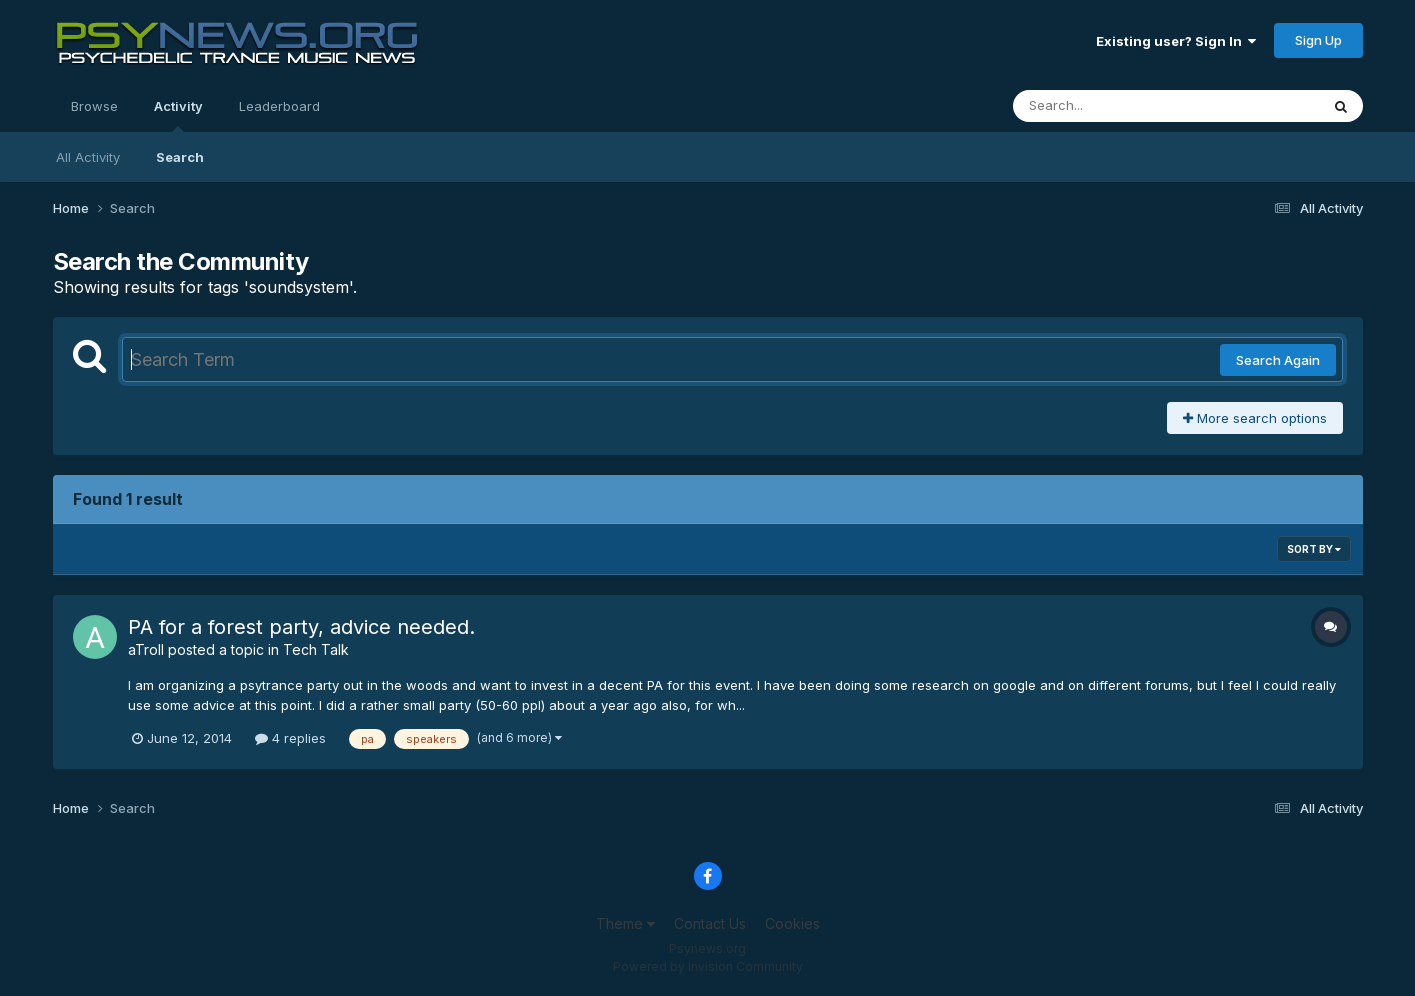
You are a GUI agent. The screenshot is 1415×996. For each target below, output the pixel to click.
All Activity (88, 157)
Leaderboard (279, 106)
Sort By (1314, 549)
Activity (178, 115)
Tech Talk (316, 649)
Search (180, 157)
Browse (94, 106)
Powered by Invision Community (708, 966)
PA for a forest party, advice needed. (301, 627)
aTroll (146, 649)
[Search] (1111, 106)
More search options (1255, 418)
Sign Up (1318, 40)
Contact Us (710, 923)
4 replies (290, 738)
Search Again (1278, 360)
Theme (625, 923)
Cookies (792, 923)
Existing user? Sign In (1176, 41)
